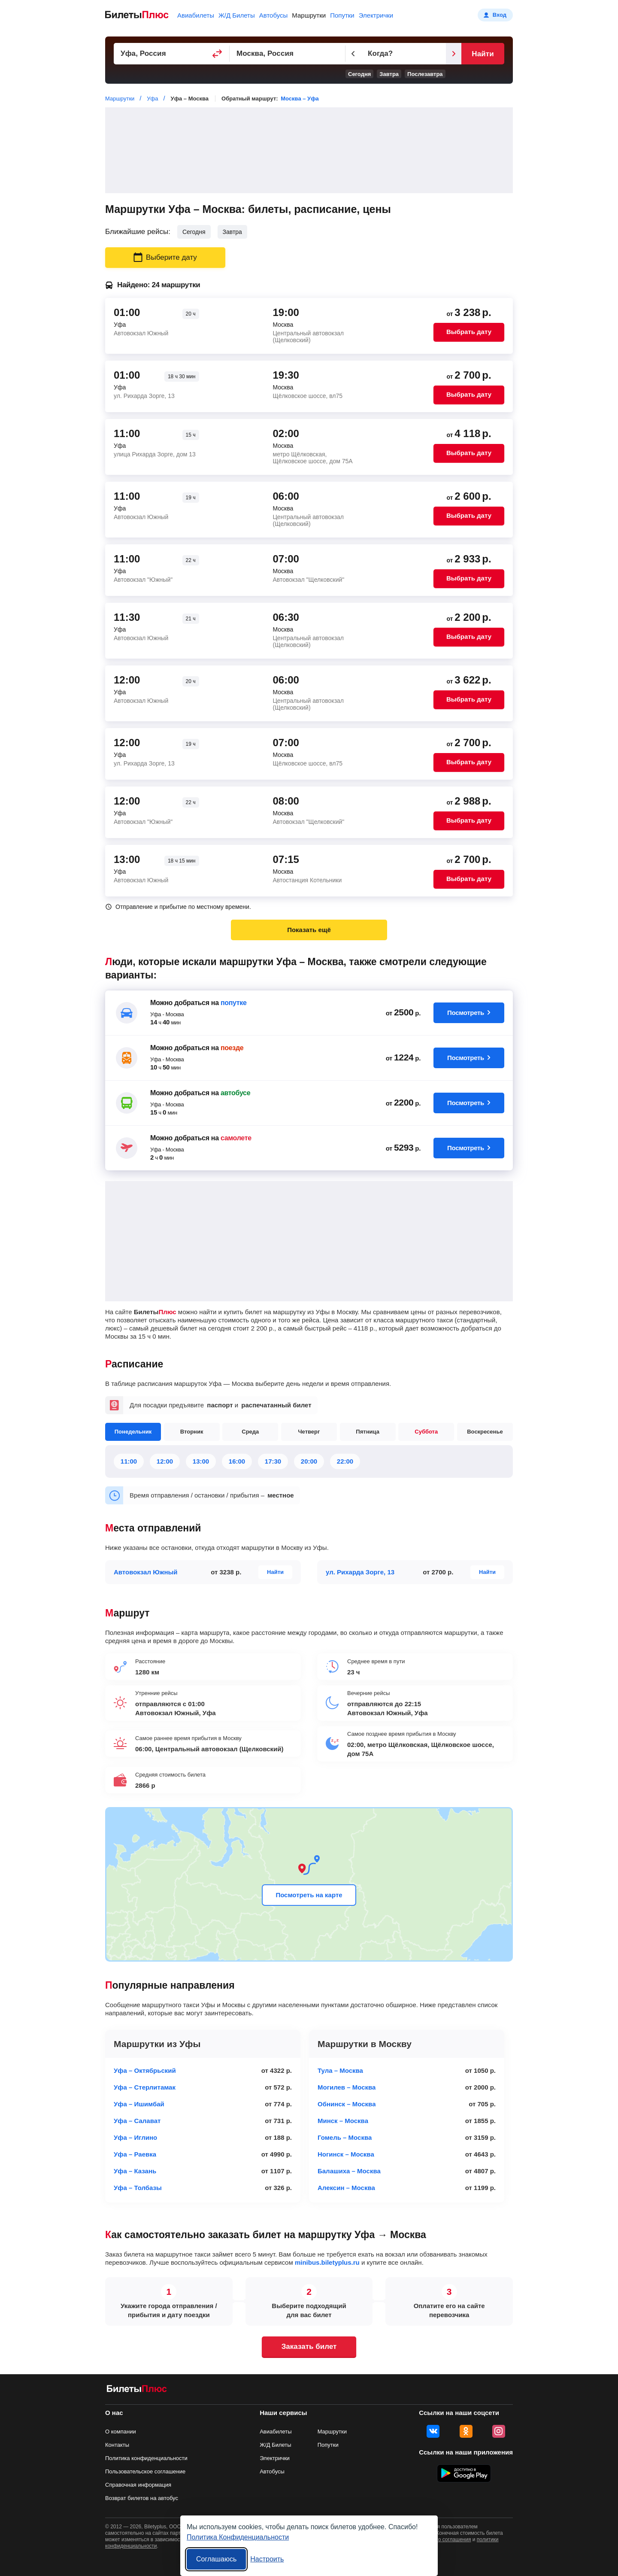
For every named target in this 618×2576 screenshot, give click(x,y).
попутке (234, 1002)
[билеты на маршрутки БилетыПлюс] (137, 2390)
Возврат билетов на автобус (141, 2498)
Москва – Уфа (300, 98)
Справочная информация (138, 2485)
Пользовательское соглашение (145, 2471)
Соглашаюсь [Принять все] (216, 2559)
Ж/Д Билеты (236, 15)
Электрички (376, 15)
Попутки (342, 15)
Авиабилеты (195, 15)
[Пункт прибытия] (287, 53)
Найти (483, 54)
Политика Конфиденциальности (238, 2537)
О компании (120, 2431)
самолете (236, 1138)
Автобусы (273, 15)
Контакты (117, 2445)
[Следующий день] (453, 53)
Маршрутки (309, 15)
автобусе (235, 1093)
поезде (232, 1047)
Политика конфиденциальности (146, 2458)
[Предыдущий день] (353, 53)
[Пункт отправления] (172, 53)
